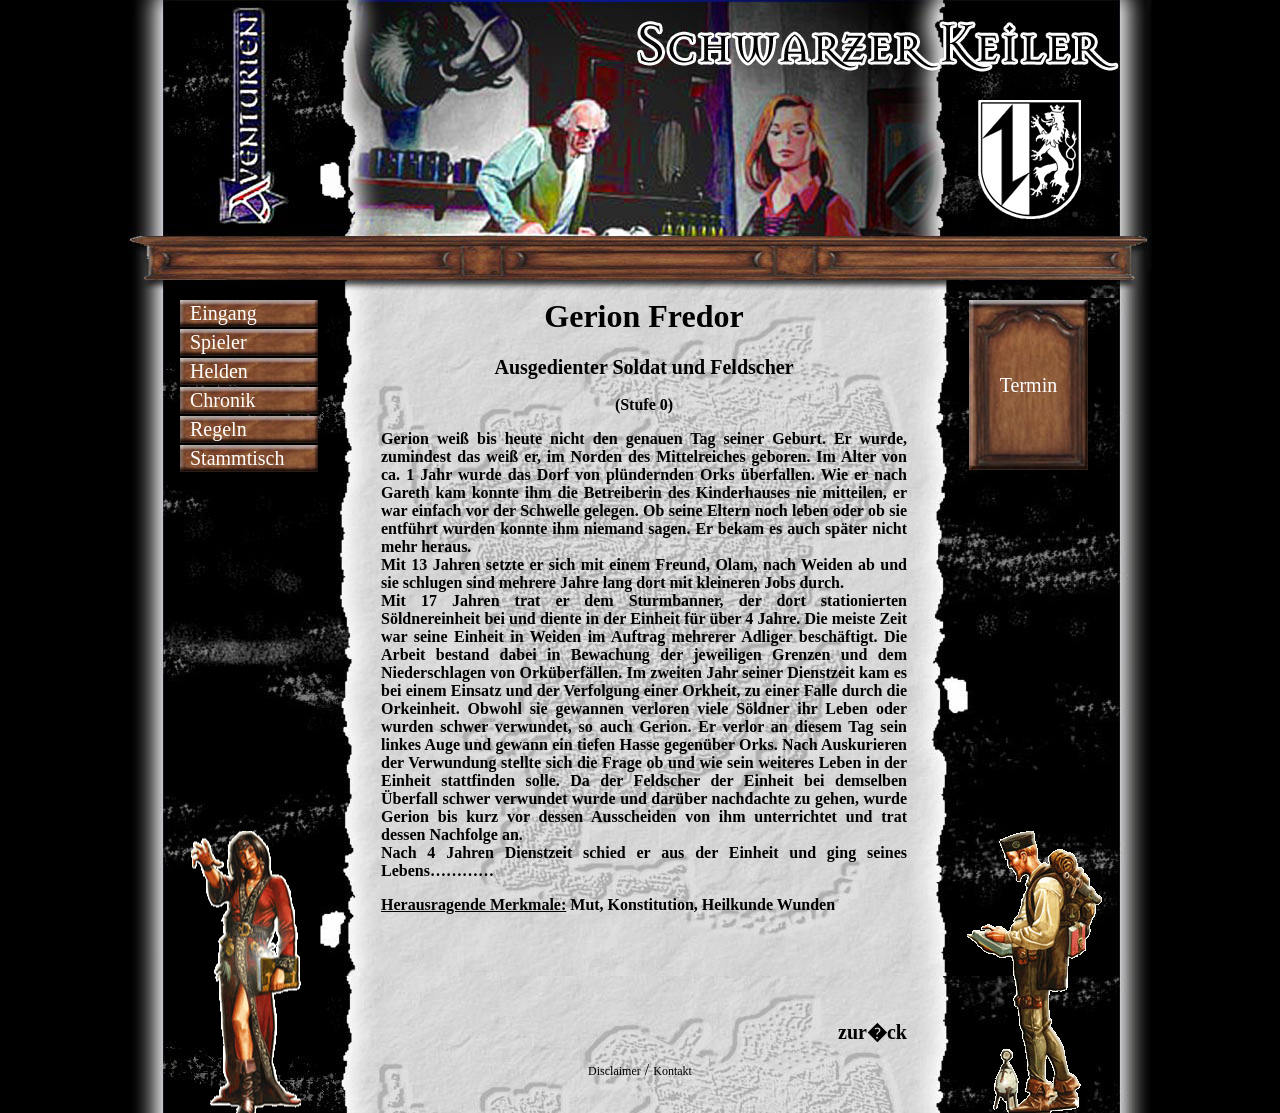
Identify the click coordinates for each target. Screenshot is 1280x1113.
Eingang (223, 313)
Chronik (223, 400)
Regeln (218, 429)
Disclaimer (614, 1071)
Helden (219, 371)
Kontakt (672, 1071)
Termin (1028, 385)
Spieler (218, 342)
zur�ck (872, 1032)
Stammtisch (237, 458)
